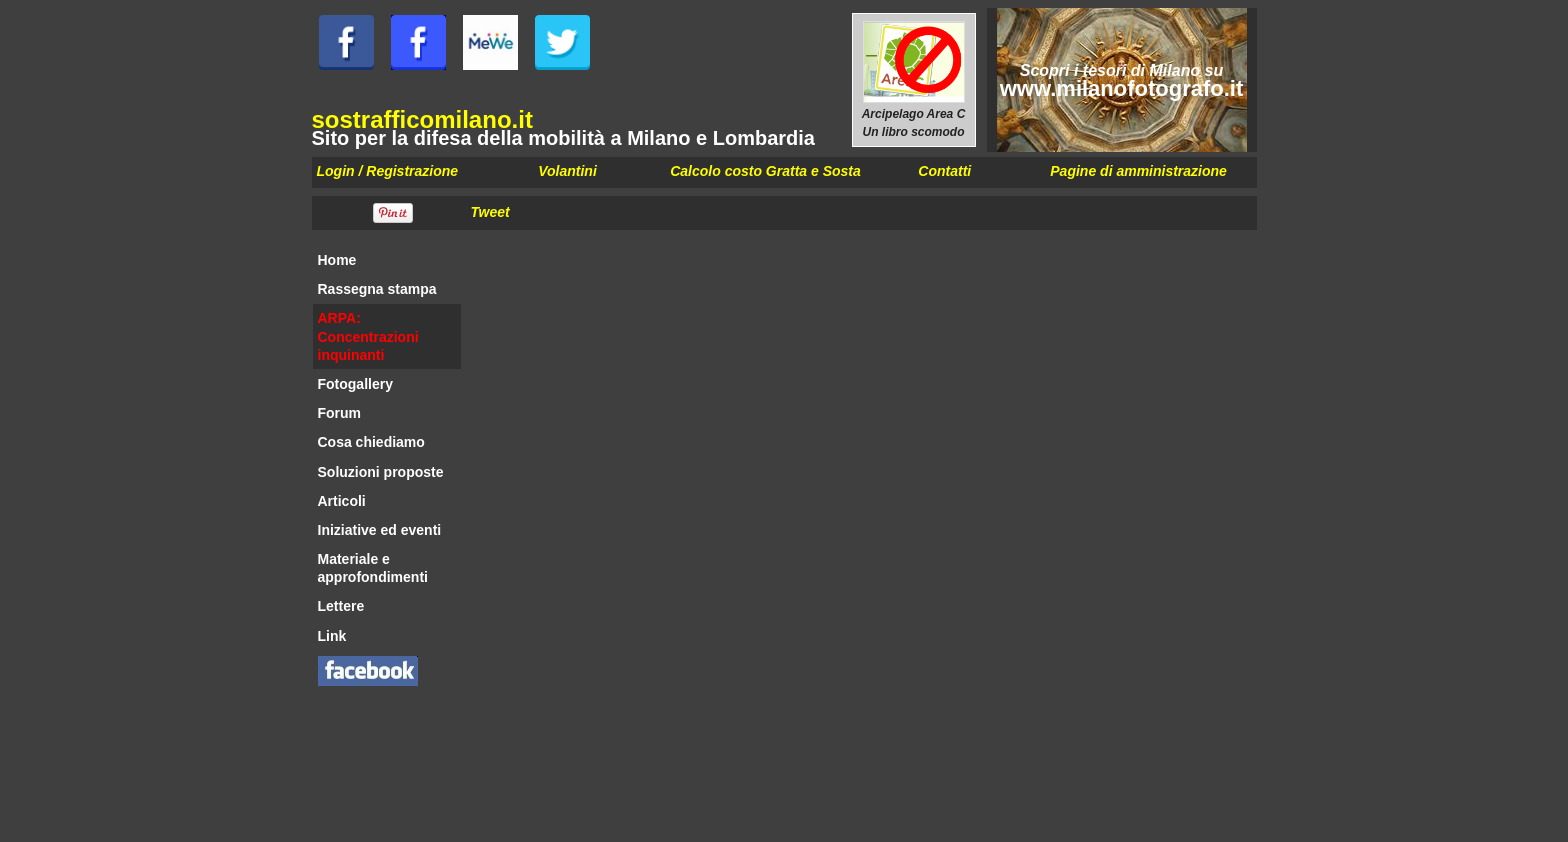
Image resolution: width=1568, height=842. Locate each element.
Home (337, 260)
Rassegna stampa (377, 289)
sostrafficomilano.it (422, 119)
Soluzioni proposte (381, 472)
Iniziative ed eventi (380, 530)
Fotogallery (355, 384)
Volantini (567, 171)
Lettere (341, 606)
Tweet (490, 212)
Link (332, 636)
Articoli (342, 501)
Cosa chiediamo (371, 442)
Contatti (944, 171)
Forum (340, 413)
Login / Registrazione (388, 171)
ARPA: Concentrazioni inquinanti (368, 336)
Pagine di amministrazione (1138, 171)
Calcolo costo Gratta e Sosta (765, 171)
